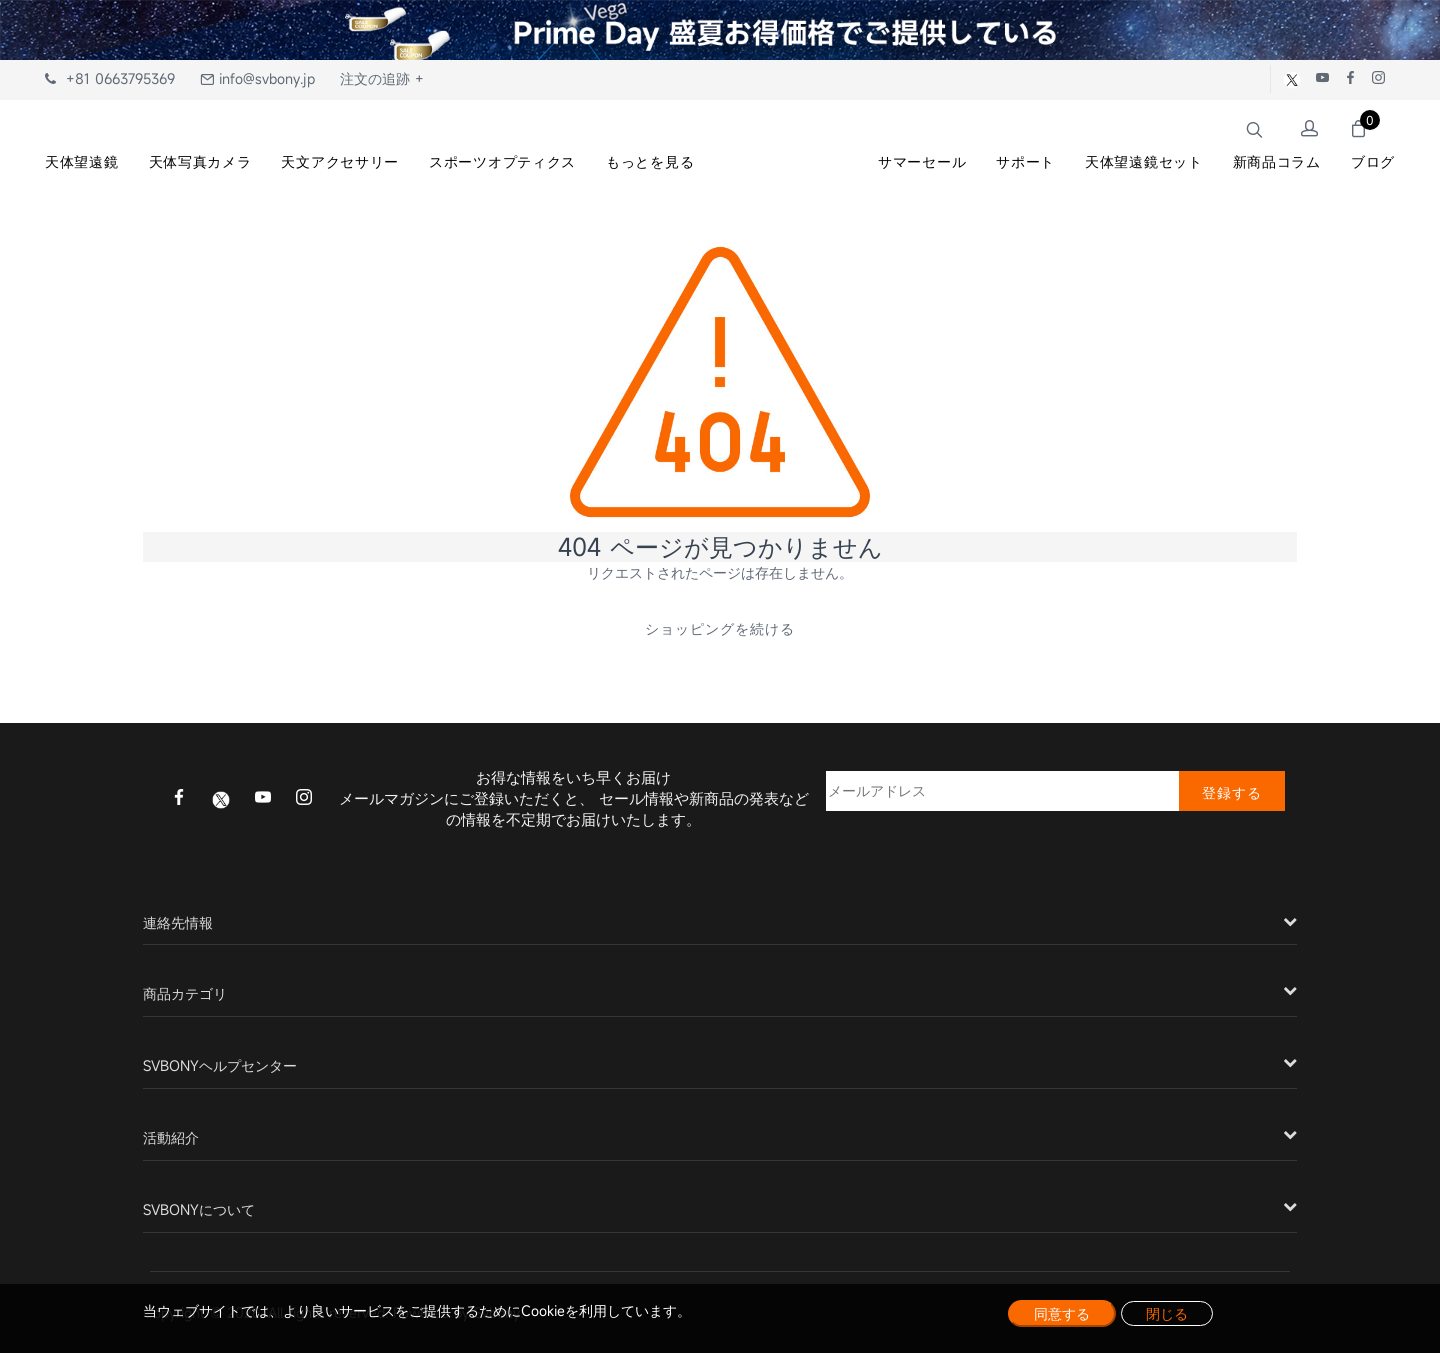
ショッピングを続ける (720, 628)
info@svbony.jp (257, 78)
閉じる (1167, 1313)
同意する (1062, 1313)
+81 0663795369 (110, 78)
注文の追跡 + (382, 78)
